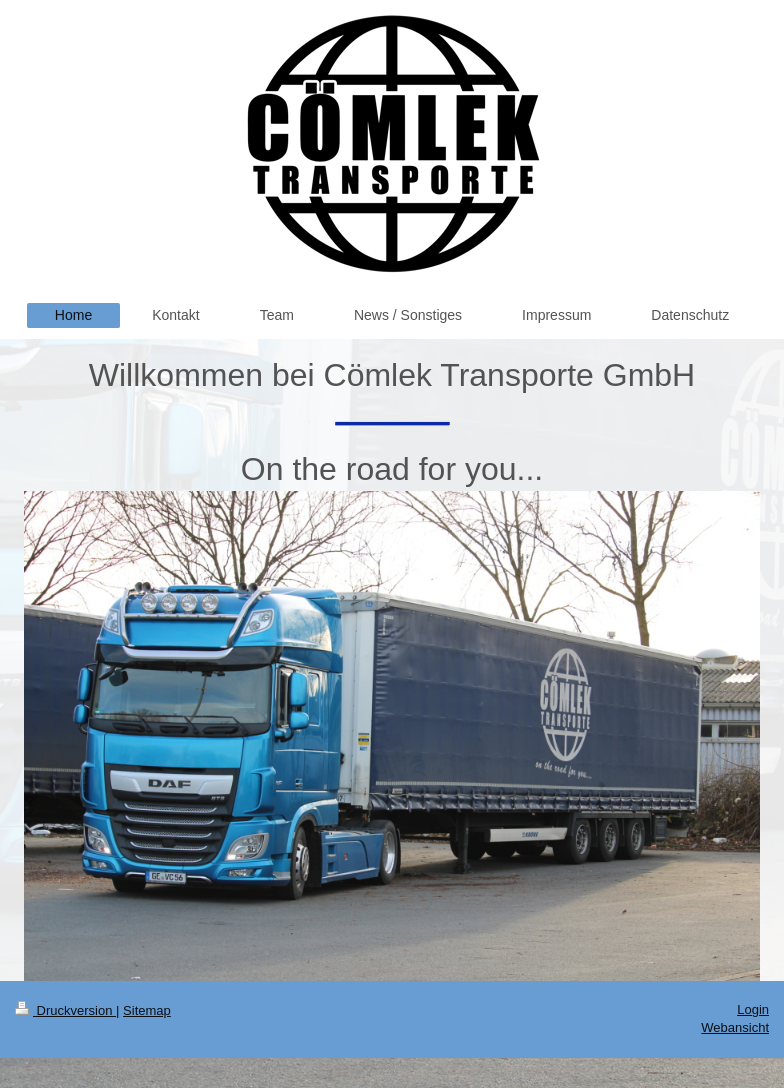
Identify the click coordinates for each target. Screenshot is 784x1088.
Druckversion (65, 1010)
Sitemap (147, 1010)
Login (753, 1009)
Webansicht (735, 1027)
